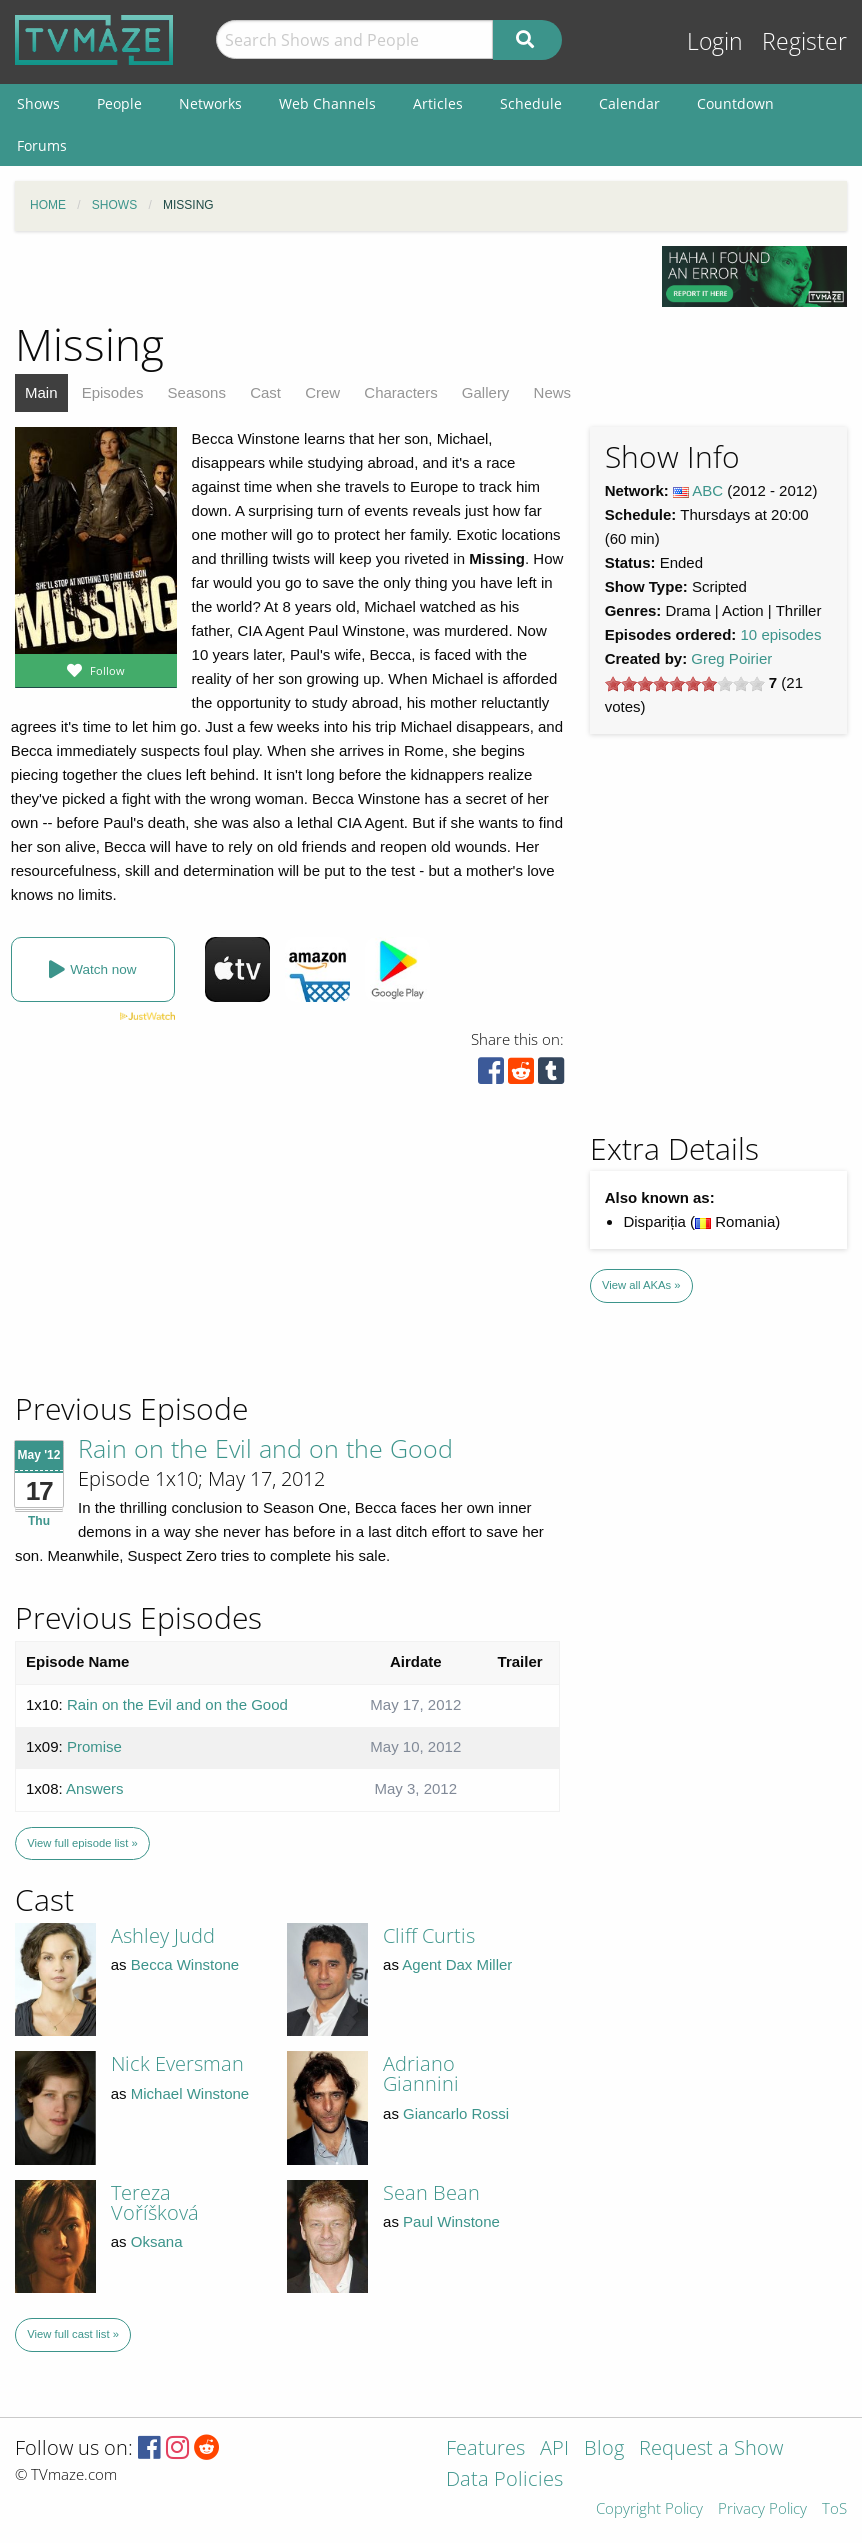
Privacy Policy (762, 2509)
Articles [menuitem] (438, 103)
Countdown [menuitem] (735, 103)
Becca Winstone (185, 1964)
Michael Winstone (190, 2093)
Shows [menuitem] (38, 103)
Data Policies (504, 2480)
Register (804, 41)
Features (485, 2449)
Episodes (113, 392)
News (553, 392)
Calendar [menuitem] (629, 103)
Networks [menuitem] (210, 103)
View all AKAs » (641, 1285)
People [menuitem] (119, 103)
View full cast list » (73, 2334)
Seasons (197, 392)
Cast (265, 392)
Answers (95, 1788)
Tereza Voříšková (155, 2202)
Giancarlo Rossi (456, 2113)
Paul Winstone (451, 2221)
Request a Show (711, 2449)
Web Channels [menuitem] (327, 103)
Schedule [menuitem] (531, 103)
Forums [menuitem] (42, 145)
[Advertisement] (160, 1254)
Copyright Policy (649, 2509)
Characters (400, 392)
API (554, 2449)
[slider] (685, 684)
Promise (94, 1746)
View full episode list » (82, 1843)
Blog (604, 2449)
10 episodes (781, 634)
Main (41, 392)
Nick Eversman (177, 2063)
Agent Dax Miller (457, 1964)
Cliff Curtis (429, 1935)
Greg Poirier (731, 658)
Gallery (486, 392)
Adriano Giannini (421, 2073)
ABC (707, 490)
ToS (834, 2509)
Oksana (157, 2241)
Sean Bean (431, 2192)
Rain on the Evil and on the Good (265, 1448)
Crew (322, 392)
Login (715, 41)
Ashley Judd (163, 1935)
